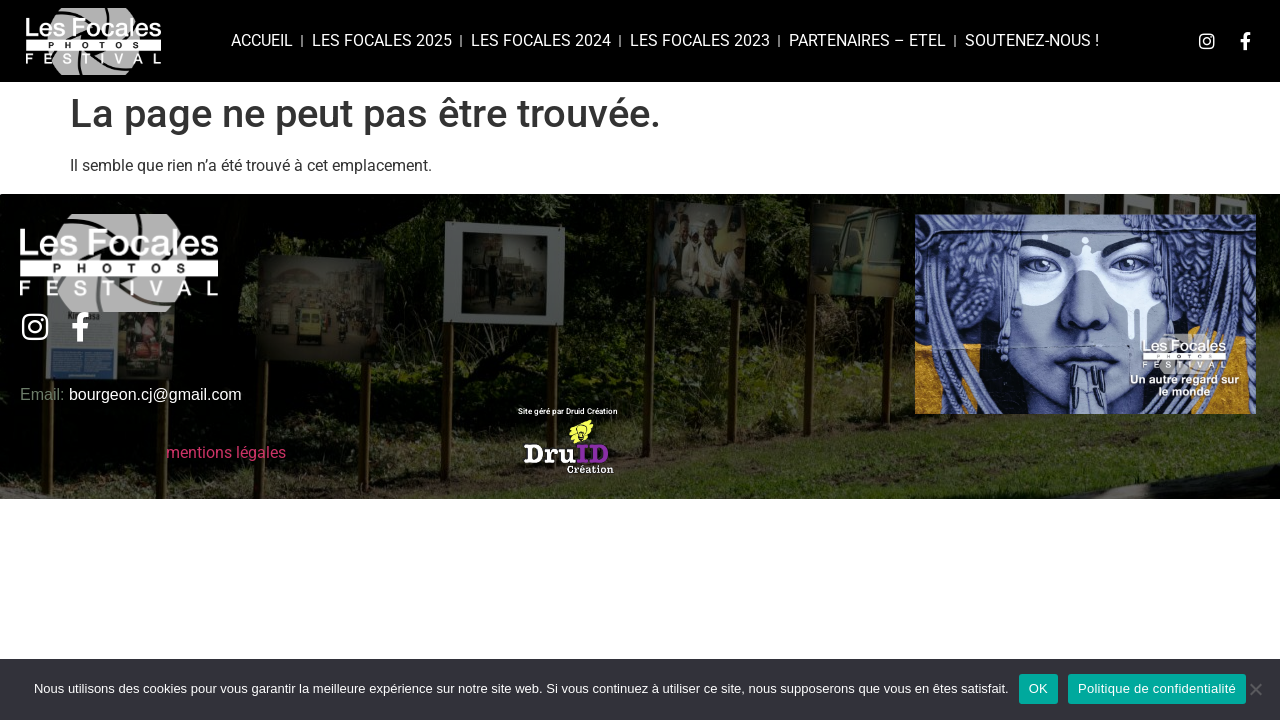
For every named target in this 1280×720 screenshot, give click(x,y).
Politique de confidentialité (1157, 688)
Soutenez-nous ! (1032, 40)
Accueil (262, 40)
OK (1038, 688)
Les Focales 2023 (700, 40)
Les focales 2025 (382, 40)
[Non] (1255, 689)
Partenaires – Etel (867, 40)
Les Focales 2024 (541, 40)
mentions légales (226, 452)
